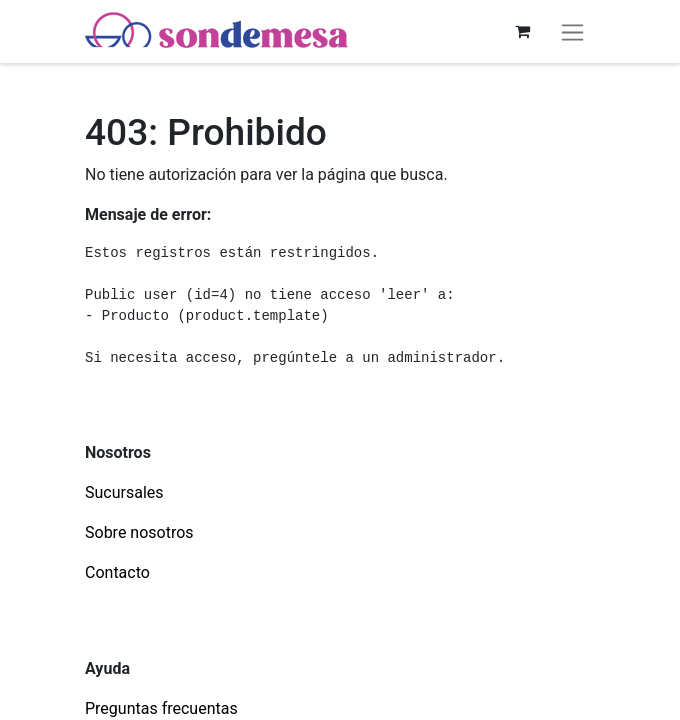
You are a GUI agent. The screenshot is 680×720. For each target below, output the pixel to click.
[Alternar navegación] (572, 31)
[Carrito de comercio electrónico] (522, 31)
